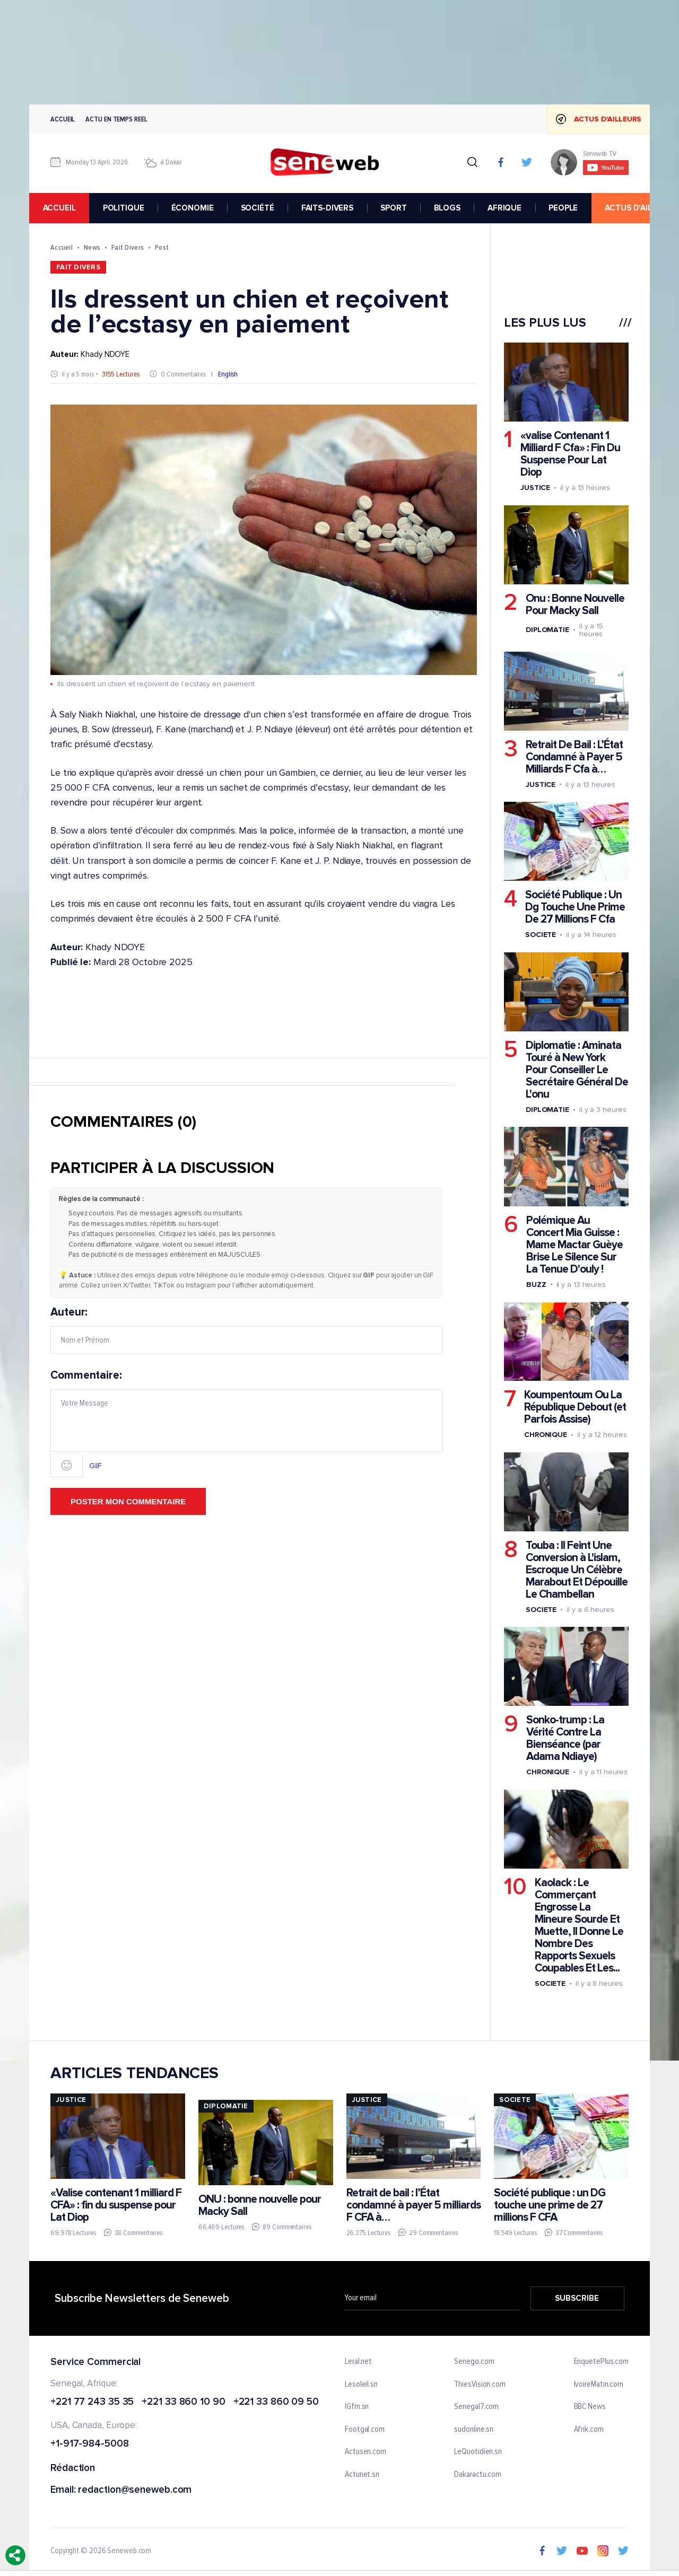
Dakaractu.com (477, 2474)
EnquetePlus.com (601, 2362)
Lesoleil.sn (361, 2384)
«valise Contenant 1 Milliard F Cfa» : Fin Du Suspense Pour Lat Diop (570, 454)
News (92, 247)
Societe (540, 935)
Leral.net (358, 2362)
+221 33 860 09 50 (276, 2401)
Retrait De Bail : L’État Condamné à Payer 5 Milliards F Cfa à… (574, 757)
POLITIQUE (123, 208)
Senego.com (474, 2362)
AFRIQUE (504, 208)
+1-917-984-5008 (89, 2444)
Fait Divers (127, 247)
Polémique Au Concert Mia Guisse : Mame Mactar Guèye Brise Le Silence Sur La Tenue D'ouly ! (574, 1244)
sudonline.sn (473, 2429)
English (228, 374)
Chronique (545, 1435)
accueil (59, 208)
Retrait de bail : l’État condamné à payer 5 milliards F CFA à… (413, 2205)
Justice (535, 488)
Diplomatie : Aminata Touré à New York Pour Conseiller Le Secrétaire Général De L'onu (577, 1069)
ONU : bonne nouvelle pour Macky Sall (259, 2205)
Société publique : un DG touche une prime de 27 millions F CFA (549, 2205)
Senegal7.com (476, 2407)
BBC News (590, 2407)
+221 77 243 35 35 (92, 2401)
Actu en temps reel (116, 119)
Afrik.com (589, 2429)
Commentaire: (246, 1423)
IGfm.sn (357, 2407)
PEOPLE (563, 208)
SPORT (393, 208)
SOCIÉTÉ (257, 208)
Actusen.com (365, 2452)
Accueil (62, 119)
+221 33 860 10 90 (183, 2401)
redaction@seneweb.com (134, 2490)
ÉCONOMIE (192, 208)
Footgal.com (365, 2429)
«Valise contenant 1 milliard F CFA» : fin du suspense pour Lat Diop (115, 2205)
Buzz (536, 1284)
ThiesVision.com (480, 2384)
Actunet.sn (362, 2474)
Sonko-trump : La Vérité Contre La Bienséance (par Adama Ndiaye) (565, 1738)
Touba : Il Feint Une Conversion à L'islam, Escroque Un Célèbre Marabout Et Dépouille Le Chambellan (577, 1569)
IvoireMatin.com (599, 2384)
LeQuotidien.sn (478, 2452)
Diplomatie (547, 630)
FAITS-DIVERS (327, 208)
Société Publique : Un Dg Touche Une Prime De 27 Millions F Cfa (575, 907)
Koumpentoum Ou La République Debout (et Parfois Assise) (575, 1407)
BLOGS (447, 208)
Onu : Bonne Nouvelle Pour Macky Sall (575, 604)
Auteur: (246, 1330)
